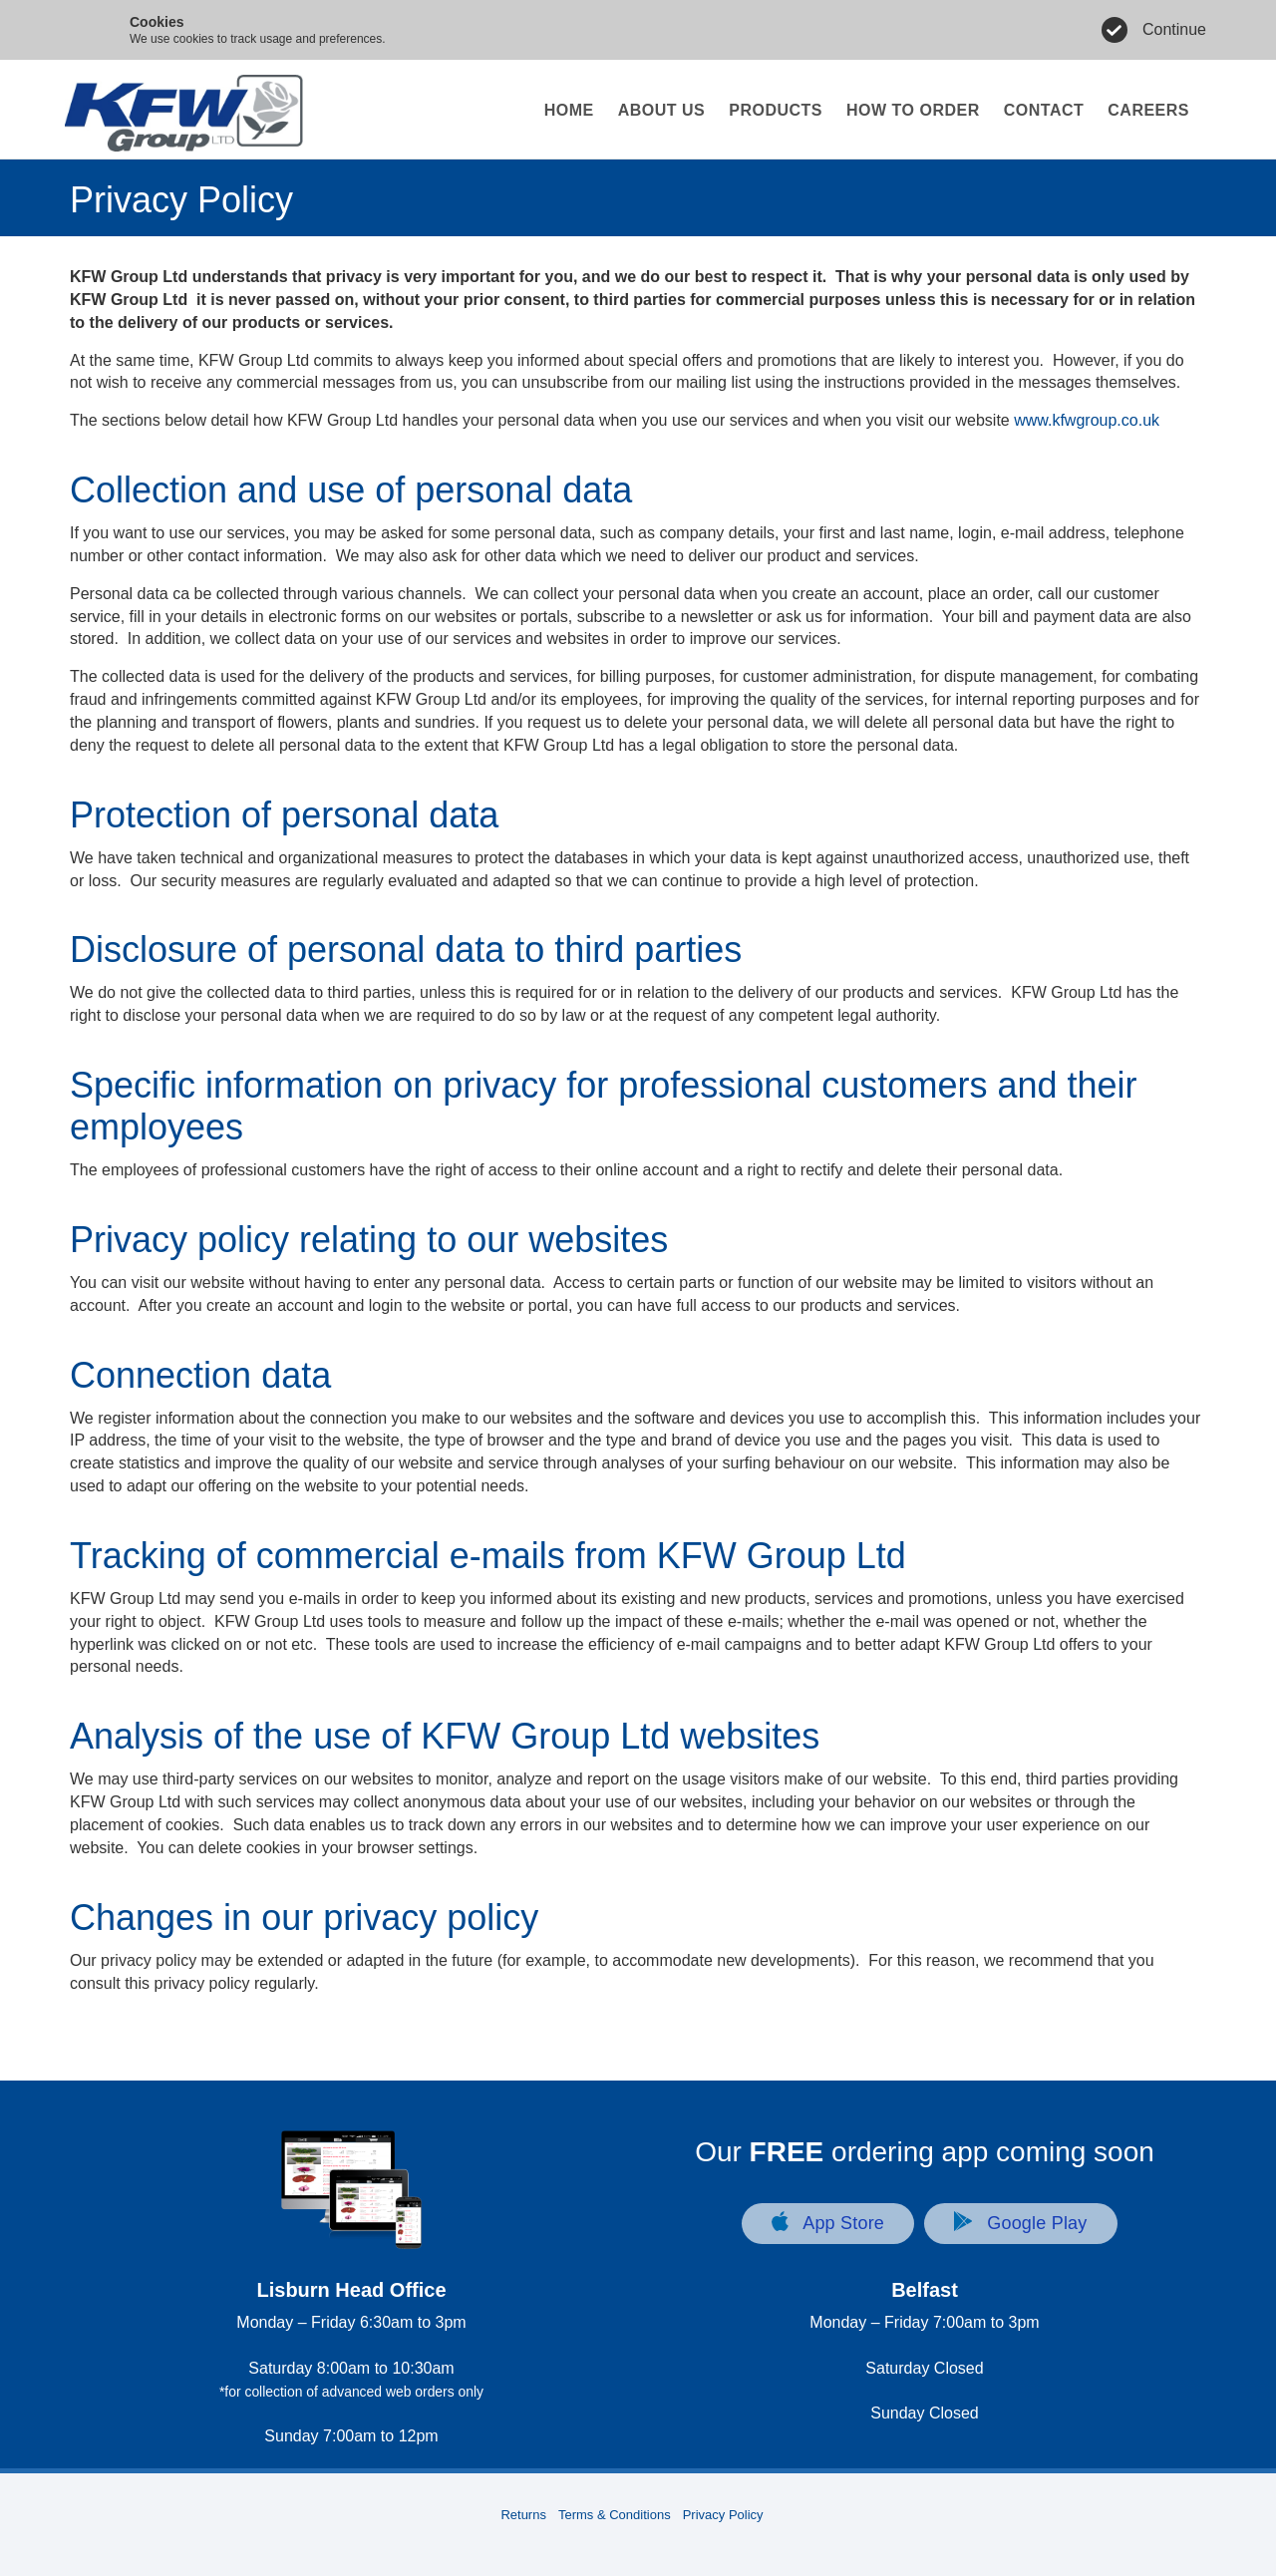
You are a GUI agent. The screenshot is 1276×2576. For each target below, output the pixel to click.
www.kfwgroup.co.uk (1086, 420)
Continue (1174, 29)
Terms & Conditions (614, 2514)
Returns (523, 2514)
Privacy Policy (723, 2514)
